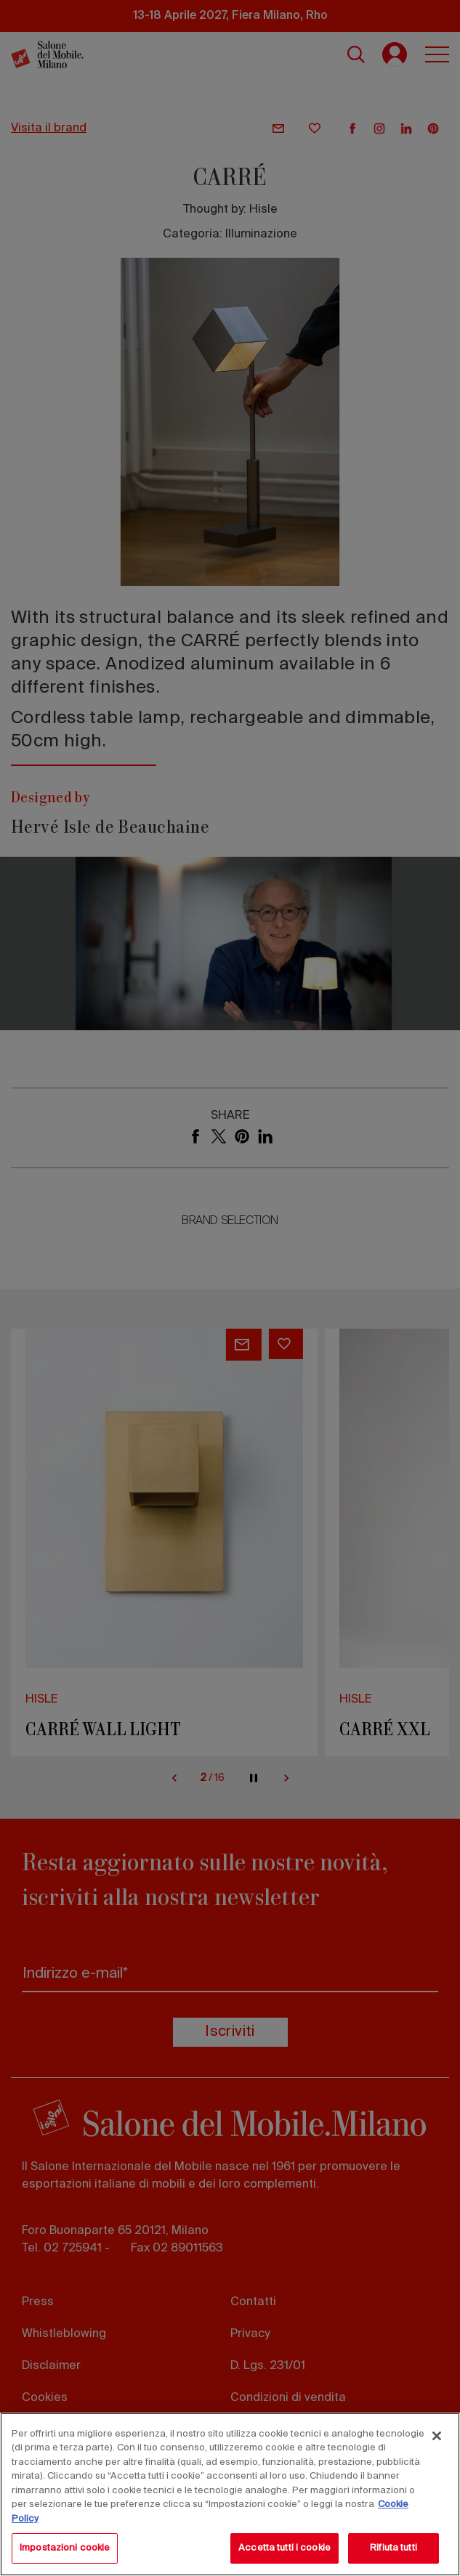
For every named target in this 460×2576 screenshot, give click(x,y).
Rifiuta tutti (393, 2548)
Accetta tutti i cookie (284, 2548)
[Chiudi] (437, 2436)
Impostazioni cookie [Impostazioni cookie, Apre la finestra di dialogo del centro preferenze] (65, 2548)
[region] (230, 2494)
